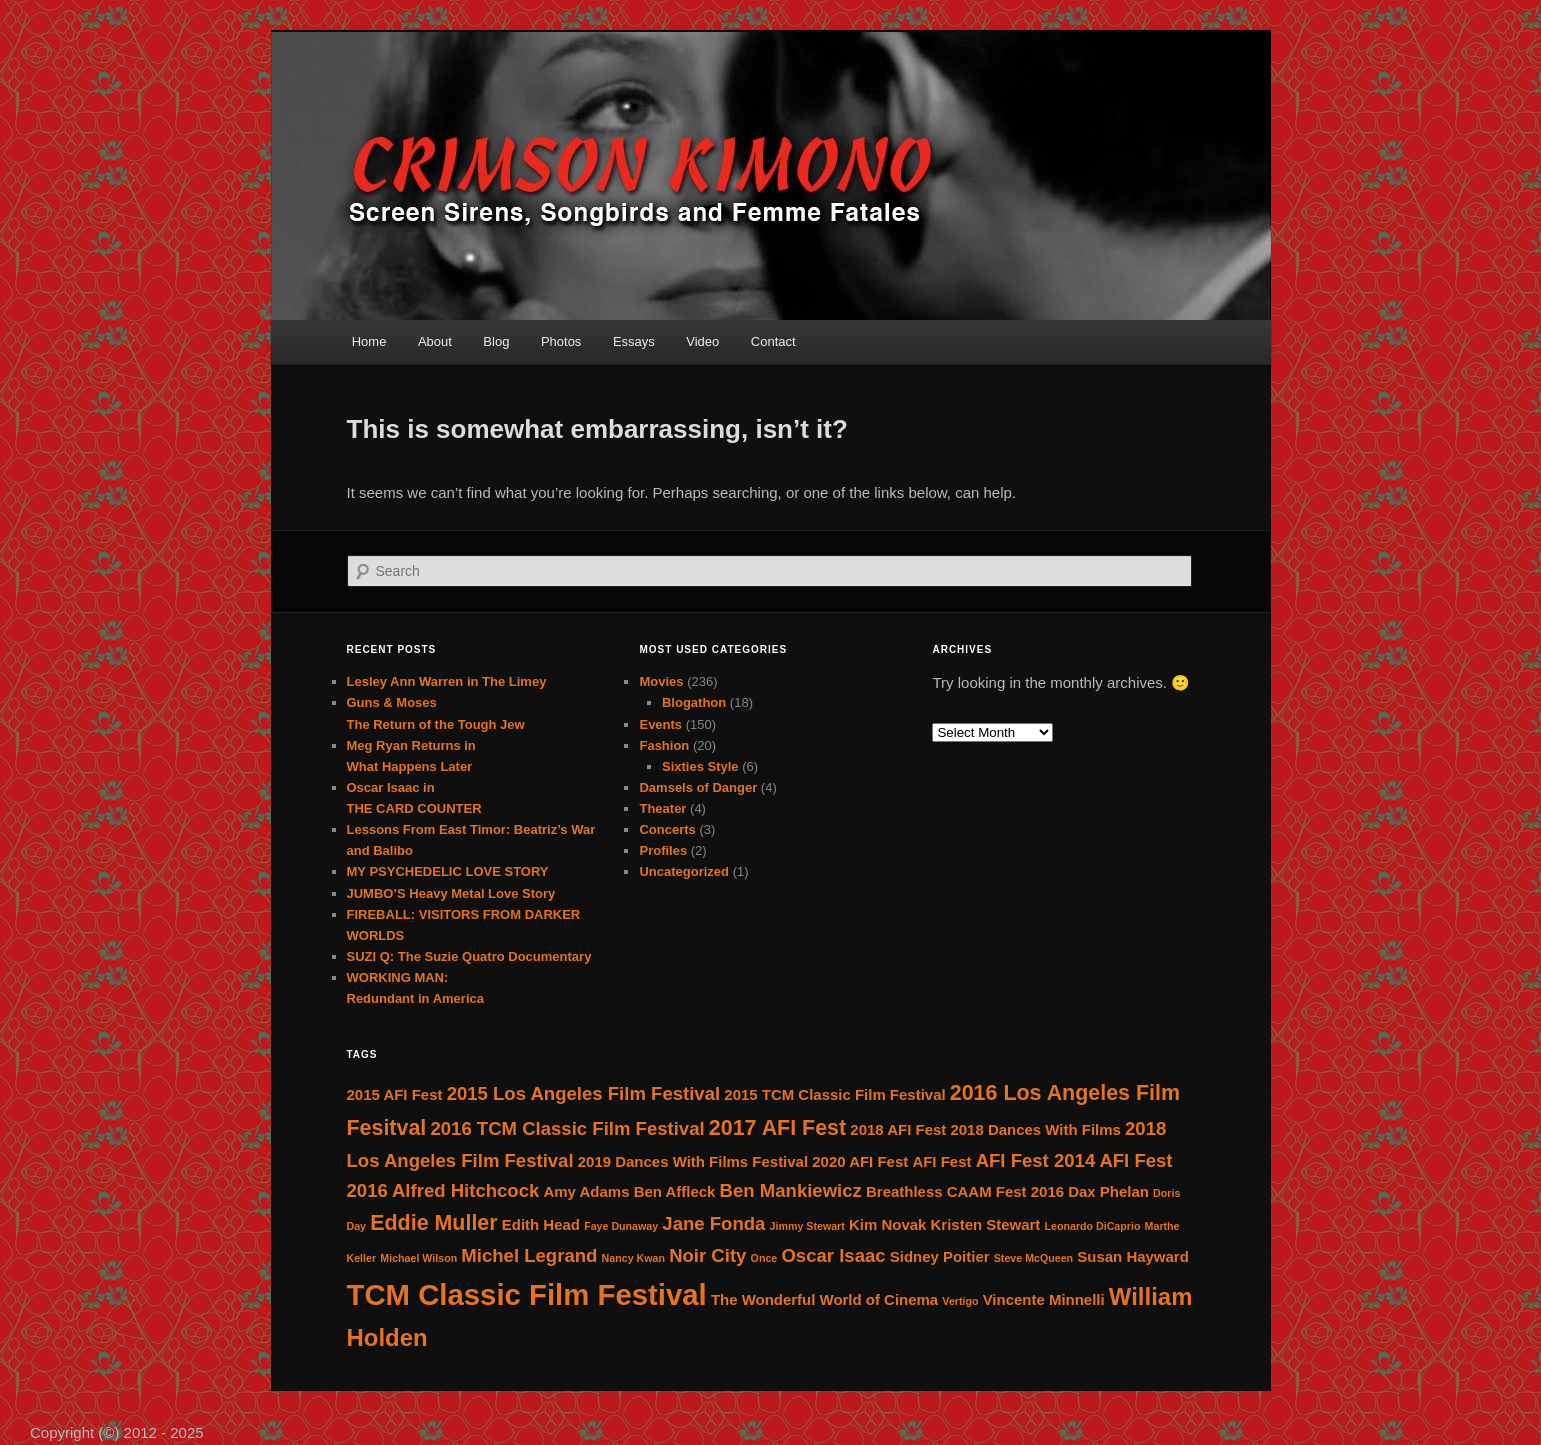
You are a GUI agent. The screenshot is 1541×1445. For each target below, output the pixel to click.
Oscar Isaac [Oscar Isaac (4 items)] (833, 1255)
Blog (496, 341)
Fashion (664, 745)
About (435, 341)
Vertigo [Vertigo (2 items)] (960, 1301)
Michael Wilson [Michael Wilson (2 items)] (418, 1258)
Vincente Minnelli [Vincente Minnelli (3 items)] (1044, 1299)
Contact (773, 341)
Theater (662, 808)
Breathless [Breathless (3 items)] (904, 1191)
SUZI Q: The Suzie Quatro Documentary (469, 956)
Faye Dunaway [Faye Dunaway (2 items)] (621, 1226)
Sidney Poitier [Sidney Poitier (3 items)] (940, 1256)
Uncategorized (684, 871)
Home (369, 341)
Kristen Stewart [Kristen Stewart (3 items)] (986, 1224)
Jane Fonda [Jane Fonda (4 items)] (713, 1223)
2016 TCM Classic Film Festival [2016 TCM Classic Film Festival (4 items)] (567, 1128)
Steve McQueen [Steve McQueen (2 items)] (1033, 1258)
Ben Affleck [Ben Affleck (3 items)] (675, 1191)
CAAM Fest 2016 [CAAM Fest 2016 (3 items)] (1005, 1191)
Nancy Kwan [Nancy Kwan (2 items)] (633, 1258)
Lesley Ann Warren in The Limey (447, 681)
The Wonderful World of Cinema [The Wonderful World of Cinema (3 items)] (824, 1299)
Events (660, 724)
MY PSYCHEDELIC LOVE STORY (448, 871)
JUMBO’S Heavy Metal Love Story (451, 893)
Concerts (667, 829)
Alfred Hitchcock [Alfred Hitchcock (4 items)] (465, 1190)
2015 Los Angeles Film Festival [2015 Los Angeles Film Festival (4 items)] (584, 1093)
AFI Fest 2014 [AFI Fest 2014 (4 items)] (1036, 1160)
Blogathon (694, 702)
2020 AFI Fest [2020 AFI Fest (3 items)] (860, 1161)
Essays (634, 341)
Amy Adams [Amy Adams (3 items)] (587, 1191)
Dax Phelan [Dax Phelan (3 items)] (1108, 1191)
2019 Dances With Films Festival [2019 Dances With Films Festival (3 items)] (693, 1161)
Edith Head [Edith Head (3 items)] (541, 1224)
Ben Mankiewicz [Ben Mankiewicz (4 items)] (791, 1190)
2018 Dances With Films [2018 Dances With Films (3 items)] (1035, 1129)
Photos (561, 341)
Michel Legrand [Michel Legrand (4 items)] (529, 1255)
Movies (661, 681)
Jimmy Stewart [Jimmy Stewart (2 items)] (807, 1226)
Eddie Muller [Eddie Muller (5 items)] (433, 1223)
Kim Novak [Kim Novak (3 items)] (887, 1224)
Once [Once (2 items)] (764, 1258)
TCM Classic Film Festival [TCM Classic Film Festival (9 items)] (527, 1294)
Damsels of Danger (698, 787)
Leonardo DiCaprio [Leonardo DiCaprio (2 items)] (1093, 1226)
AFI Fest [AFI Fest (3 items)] (941, 1161)
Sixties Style (700, 766)
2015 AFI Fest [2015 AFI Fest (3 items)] (395, 1094)
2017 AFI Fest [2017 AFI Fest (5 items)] (777, 1128)
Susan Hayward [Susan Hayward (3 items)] (1132, 1256)
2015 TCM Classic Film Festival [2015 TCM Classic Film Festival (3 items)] (834, 1094)
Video (702, 341)
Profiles (663, 850)
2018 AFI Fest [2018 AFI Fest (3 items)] (898, 1129)
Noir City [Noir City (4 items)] (707, 1255)
